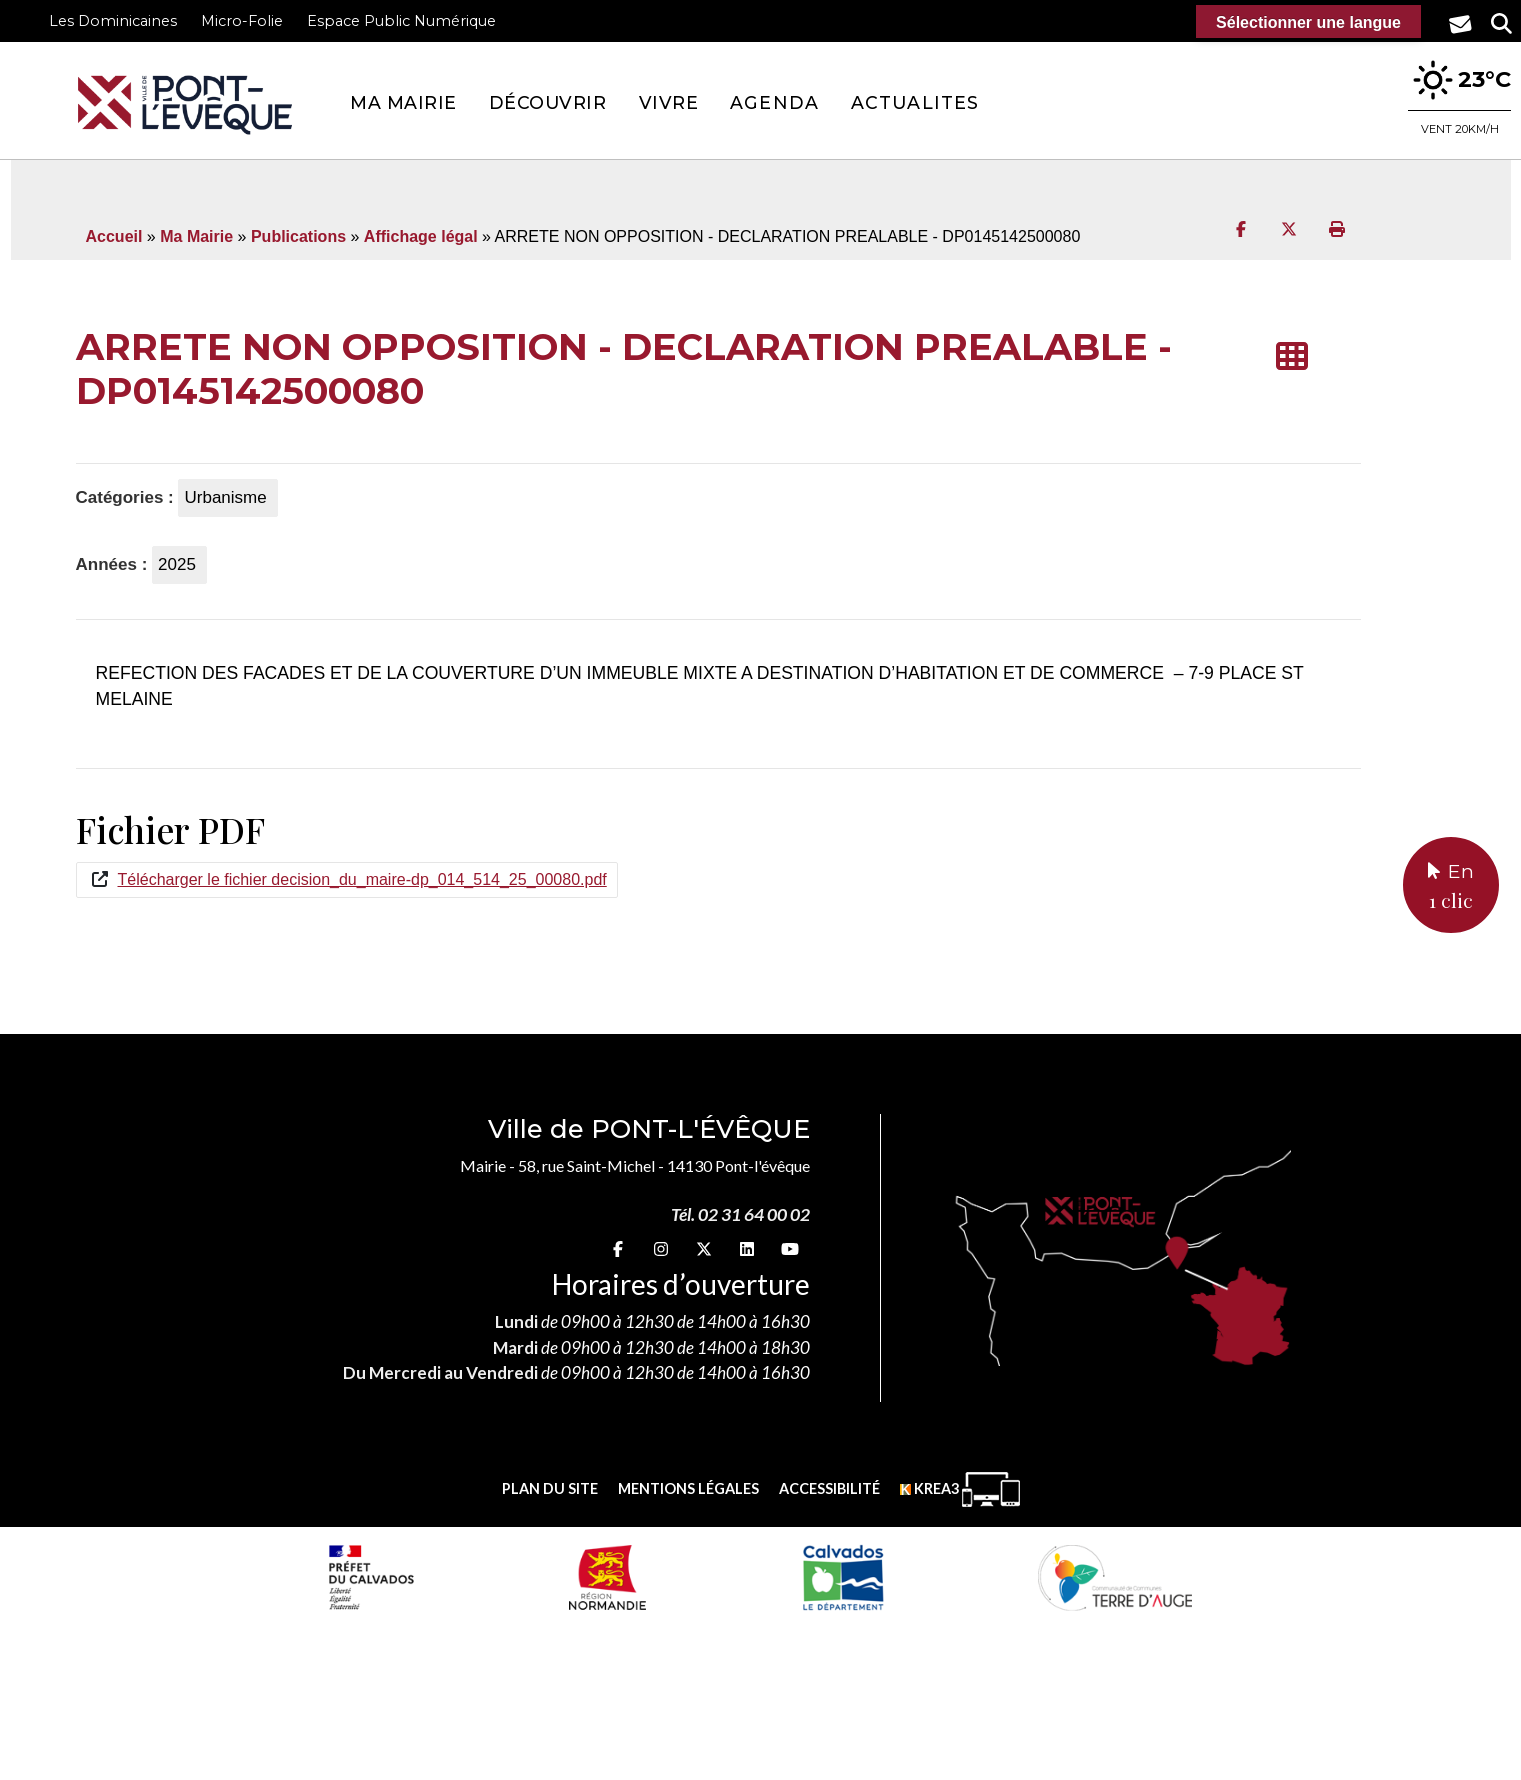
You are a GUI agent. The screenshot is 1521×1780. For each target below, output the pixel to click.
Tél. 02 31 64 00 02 (740, 1214)
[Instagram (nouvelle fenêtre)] (661, 1248)
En (1451, 887)
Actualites (915, 102)
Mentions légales (688, 1488)
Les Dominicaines (113, 21)
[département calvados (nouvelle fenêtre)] (842, 1577)
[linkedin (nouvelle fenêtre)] (747, 1248)
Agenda (774, 102)
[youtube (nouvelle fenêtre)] (790, 1248)
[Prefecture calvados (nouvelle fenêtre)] (371, 1577)
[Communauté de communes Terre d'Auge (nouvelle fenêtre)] (1115, 1577)
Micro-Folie (242, 21)
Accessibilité (829, 1488)
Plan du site (550, 1488)
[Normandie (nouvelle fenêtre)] (607, 1577)
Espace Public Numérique (401, 21)
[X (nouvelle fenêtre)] (704, 1248)
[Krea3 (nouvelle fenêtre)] (960, 1489)
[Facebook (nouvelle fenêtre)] (618, 1248)
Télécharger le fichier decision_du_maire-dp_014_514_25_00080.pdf (362, 879)
